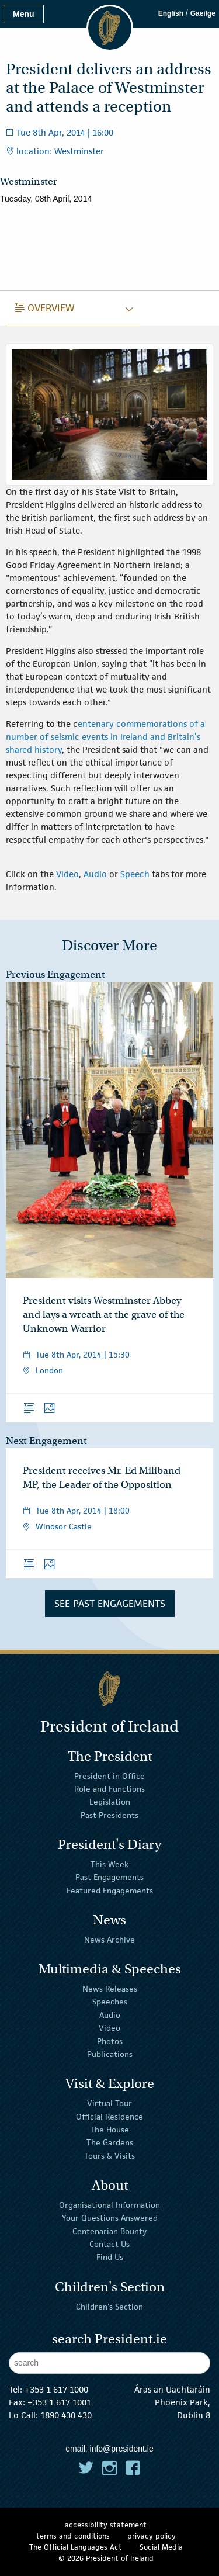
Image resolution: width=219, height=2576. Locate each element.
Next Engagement (46, 1441)
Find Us (109, 2257)
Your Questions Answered (110, 2218)
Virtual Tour (109, 2103)
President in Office (109, 1775)
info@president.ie (122, 2448)
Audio (96, 874)
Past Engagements (109, 1877)
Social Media (161, 2547)
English (170, 13)
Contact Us (109, 2244)
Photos (110, 2040)
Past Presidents (109, 1814)
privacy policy (151, 2536)
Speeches (109, 2001)
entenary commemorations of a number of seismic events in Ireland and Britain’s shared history (105, 736)
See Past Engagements (109, 1603)
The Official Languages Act (75, 2547)
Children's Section (109, 2306)
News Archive (109, 1939)
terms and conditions (73, 2536)
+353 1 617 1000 (56, 2389)
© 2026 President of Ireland (106, 2558)
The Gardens (109, 2142)
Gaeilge (202, 13)
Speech (136, 874)
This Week (109, 1864)
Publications (110, 2054)
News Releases (109, 1988)
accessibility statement (106, 2525)
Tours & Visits (109, 2156)
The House (109, 2129)
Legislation (109, 1801)
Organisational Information (109, 2205)
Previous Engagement (55, 974)
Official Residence (109, 2116)
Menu (23, 14)
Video (67, 874)
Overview (45, 308)
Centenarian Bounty (109, 2231)
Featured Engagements (110, 1890)
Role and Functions (109, 1789)
